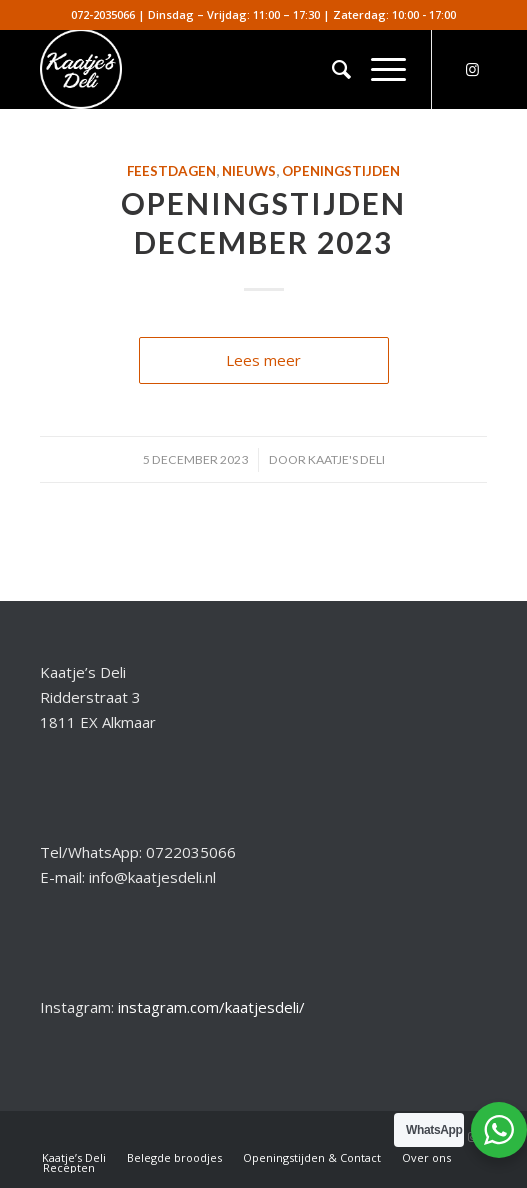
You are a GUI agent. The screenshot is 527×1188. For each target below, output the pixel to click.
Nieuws (249, 171)
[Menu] (378, 69)
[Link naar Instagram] (472, 69)
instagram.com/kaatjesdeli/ (211, 1007)
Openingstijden (341, 171)
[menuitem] (331, 69)
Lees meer (263, 360)
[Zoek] (331, 69)
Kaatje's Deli (346, 459)
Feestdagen (171, 171)
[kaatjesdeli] (219, 69)
